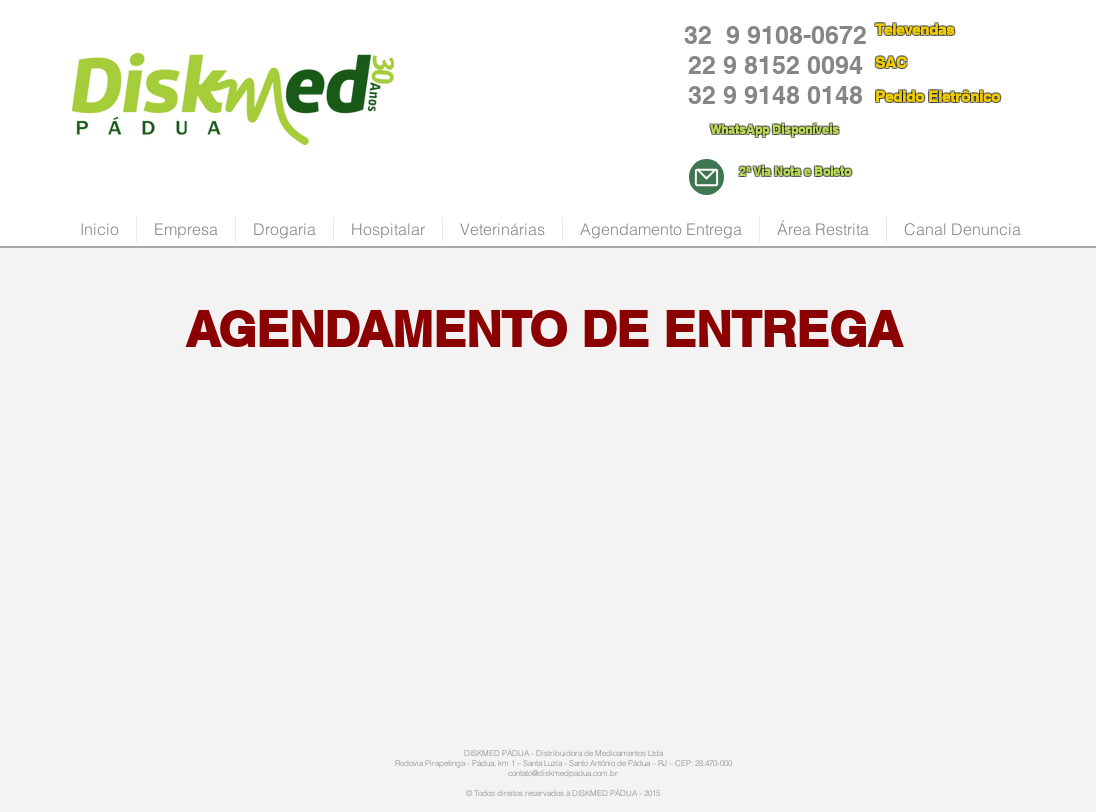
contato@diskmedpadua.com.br (563, 773)
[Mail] (706, 177)
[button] (284, 229)
